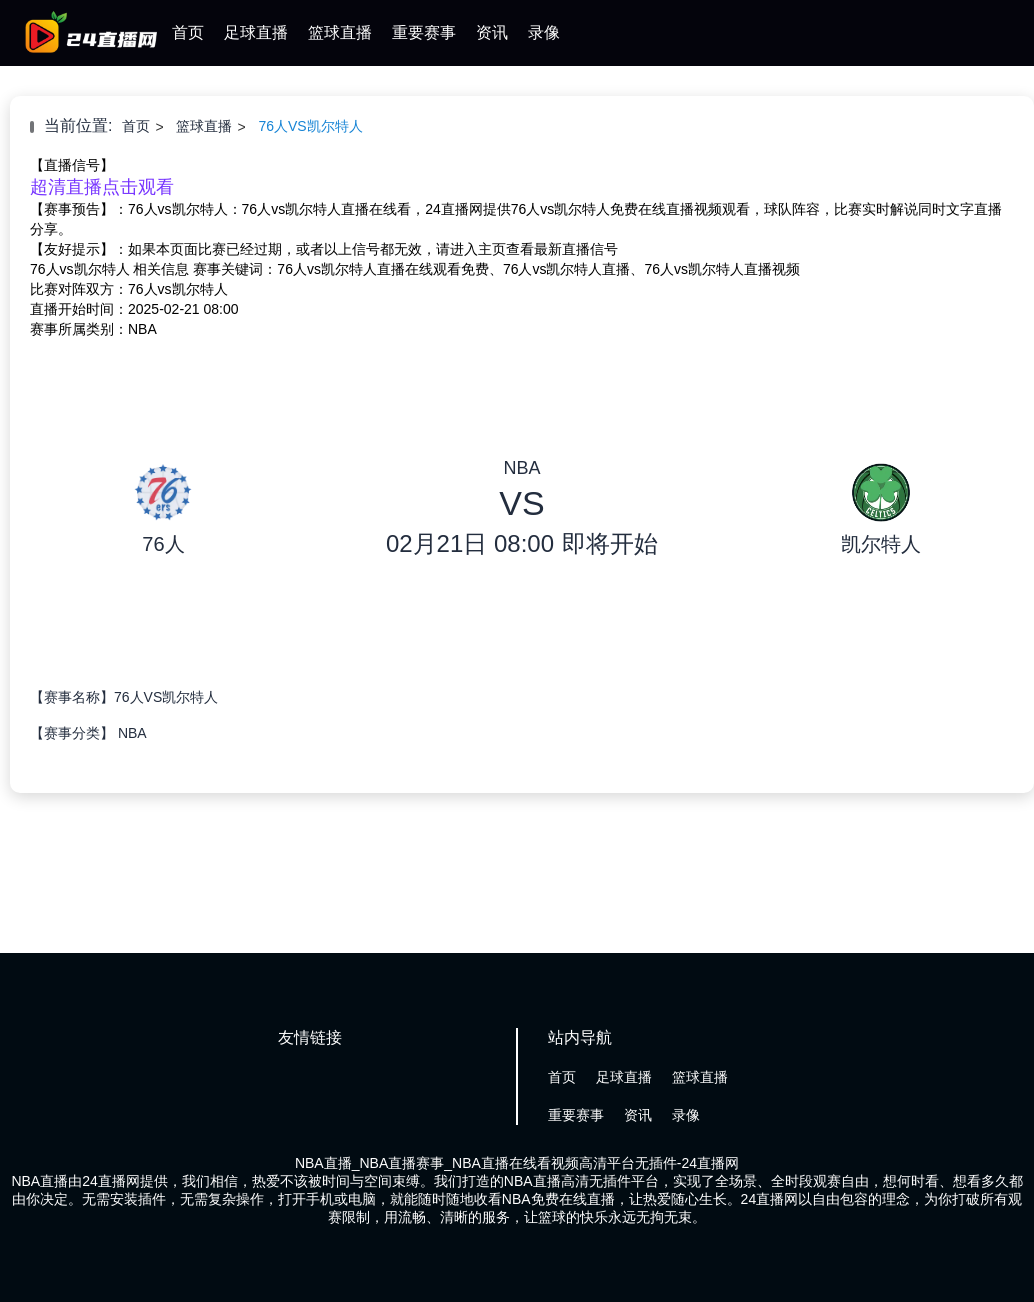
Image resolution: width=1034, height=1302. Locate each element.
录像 (544, 32)
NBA (132, 733)
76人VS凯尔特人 (310, 126)
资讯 (492, 32)
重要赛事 (424, 32)
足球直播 (256, 32)
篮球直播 (340, 32)
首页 (188, 32)
